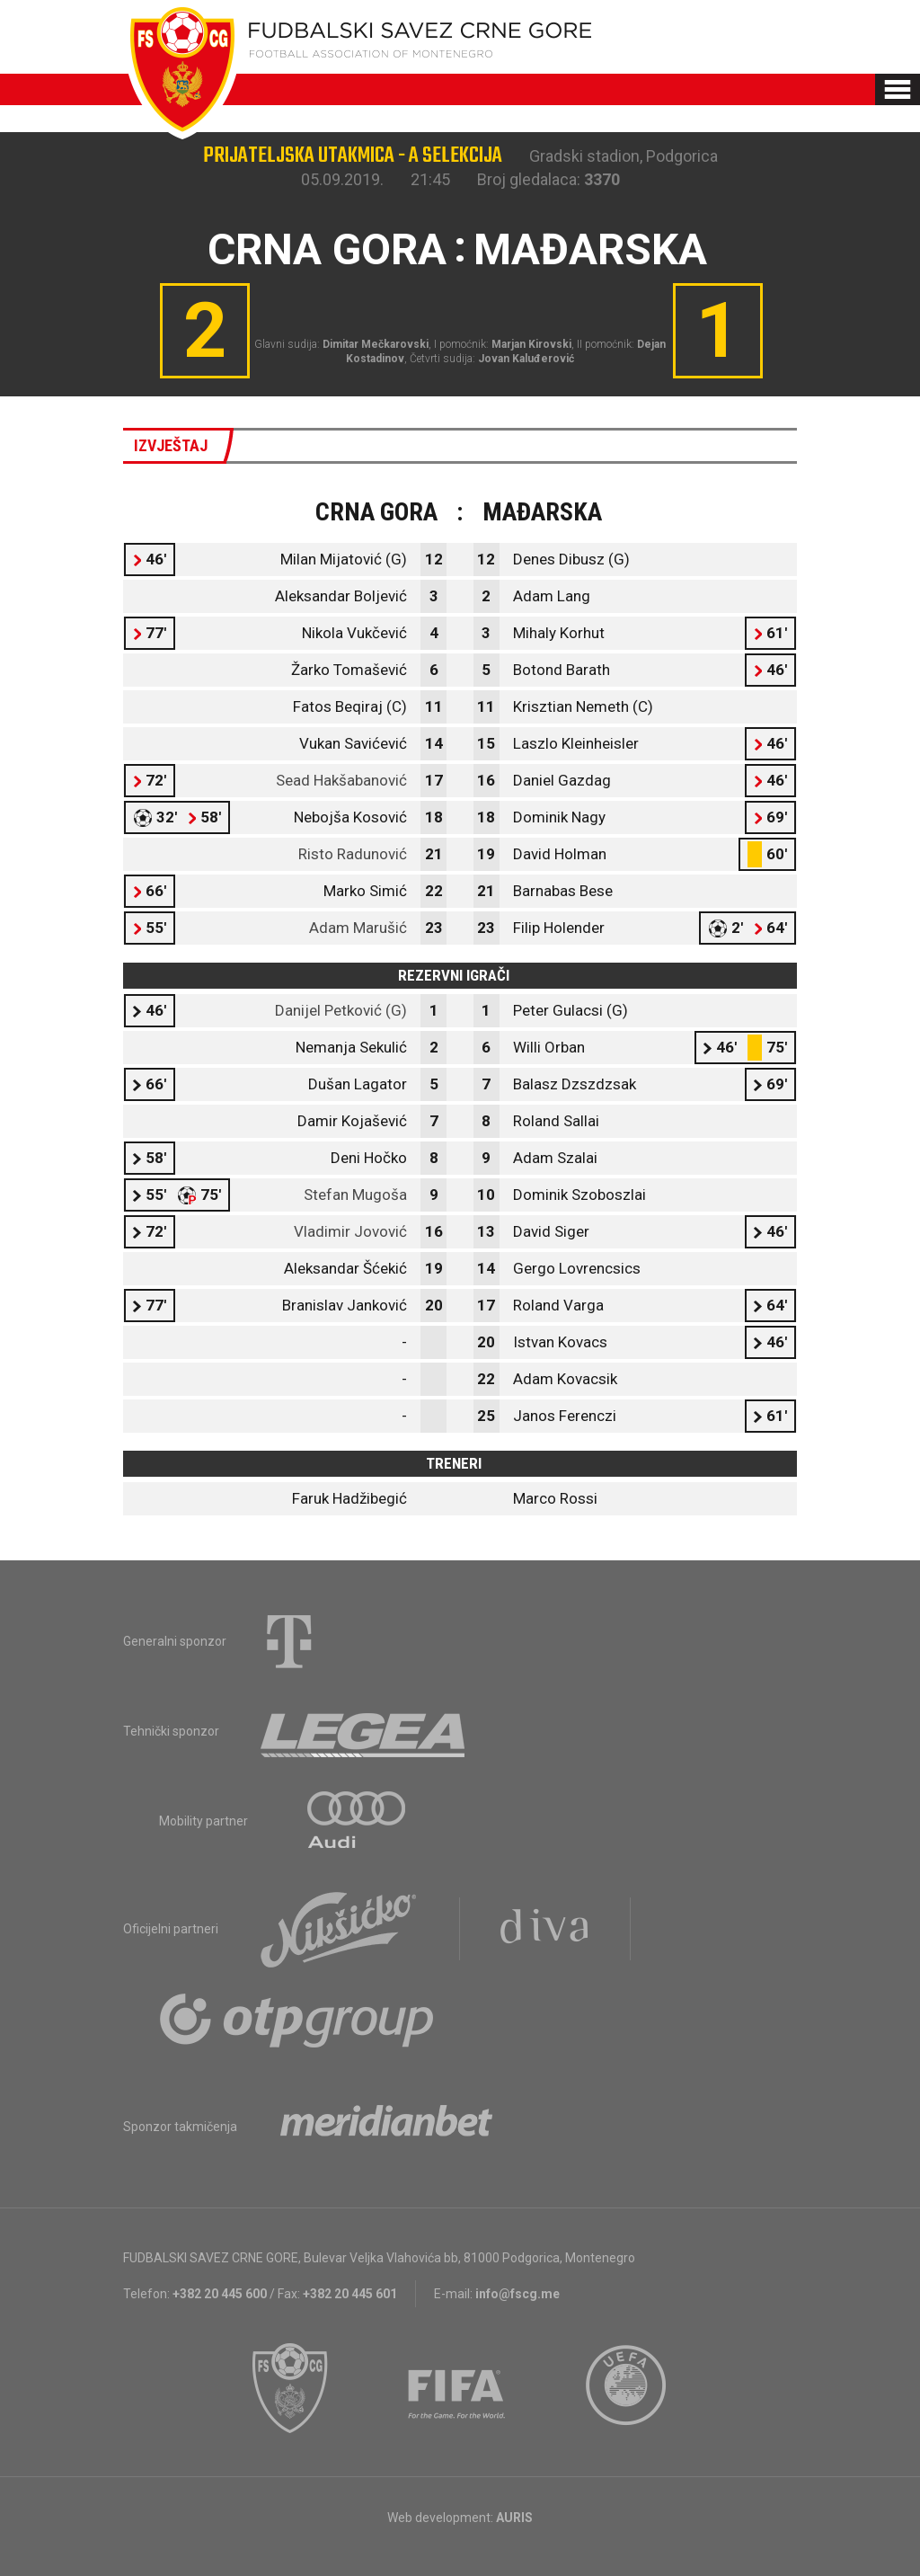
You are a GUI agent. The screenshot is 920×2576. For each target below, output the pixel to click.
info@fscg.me (517, 2294)
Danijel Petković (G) (341, 1010)
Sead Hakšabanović (341, 780)
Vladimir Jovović (350, 1231)
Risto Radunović (352, 854)
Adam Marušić (358, 928)
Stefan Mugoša (355, 1195)
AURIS (514, 2517)
